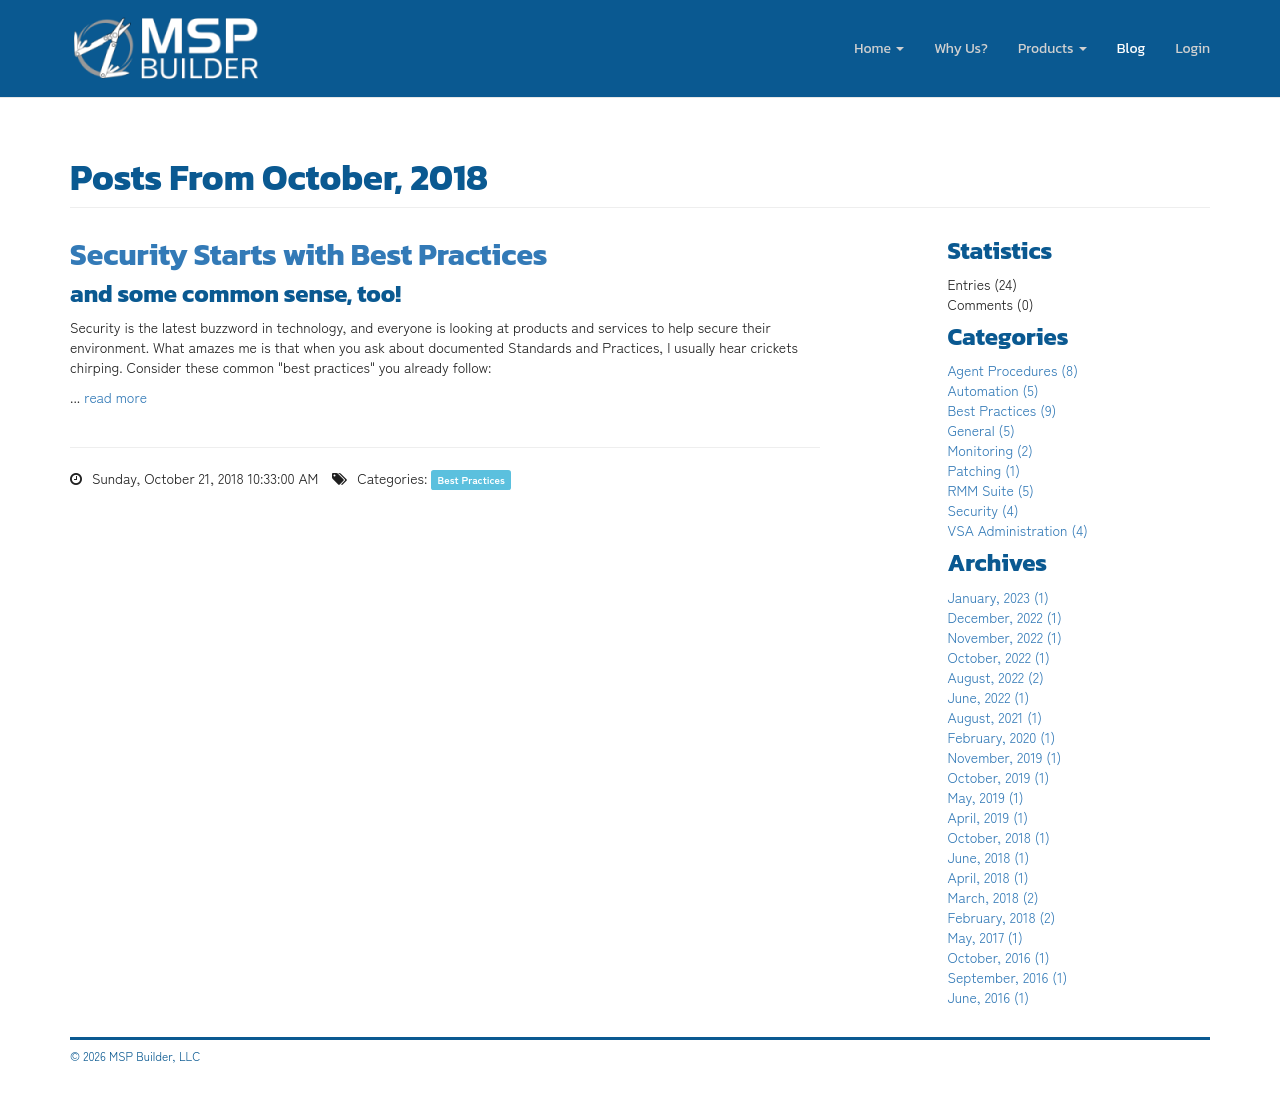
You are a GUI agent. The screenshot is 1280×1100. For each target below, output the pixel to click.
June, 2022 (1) (989, 697)
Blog (1131, 48)
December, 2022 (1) (1005, 617)
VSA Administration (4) (1018, 530)
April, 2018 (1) (988, 877)
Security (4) (983, 510)
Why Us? (961, 48)
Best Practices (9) (1002, 410)
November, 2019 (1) (1005, 757)
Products (1052, 48)
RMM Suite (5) (991, 490)
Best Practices (471, 479)
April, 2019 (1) (988, 817)
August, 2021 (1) (995, 717)
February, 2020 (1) (1002, 737)
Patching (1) (984, 470)
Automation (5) (993, 390)
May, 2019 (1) (986, 797)
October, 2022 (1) (999, 657)
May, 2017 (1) (985, 937)
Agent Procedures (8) (1013, 370)
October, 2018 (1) (999, 837)
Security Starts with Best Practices (308, 254)
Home (879, 48)
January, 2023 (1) (998, 597)
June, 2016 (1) (989, 997)
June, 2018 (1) (989, 857)
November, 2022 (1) (1005, 637)
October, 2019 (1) (999, 777)
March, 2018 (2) (993, 897)
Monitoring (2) (990, 450)
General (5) (981, 430)
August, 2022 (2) (996, 677)
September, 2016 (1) (1008, 977)
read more (115, 397)
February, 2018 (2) (1002, 917)
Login (1192, 48)
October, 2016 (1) (999, 957)
